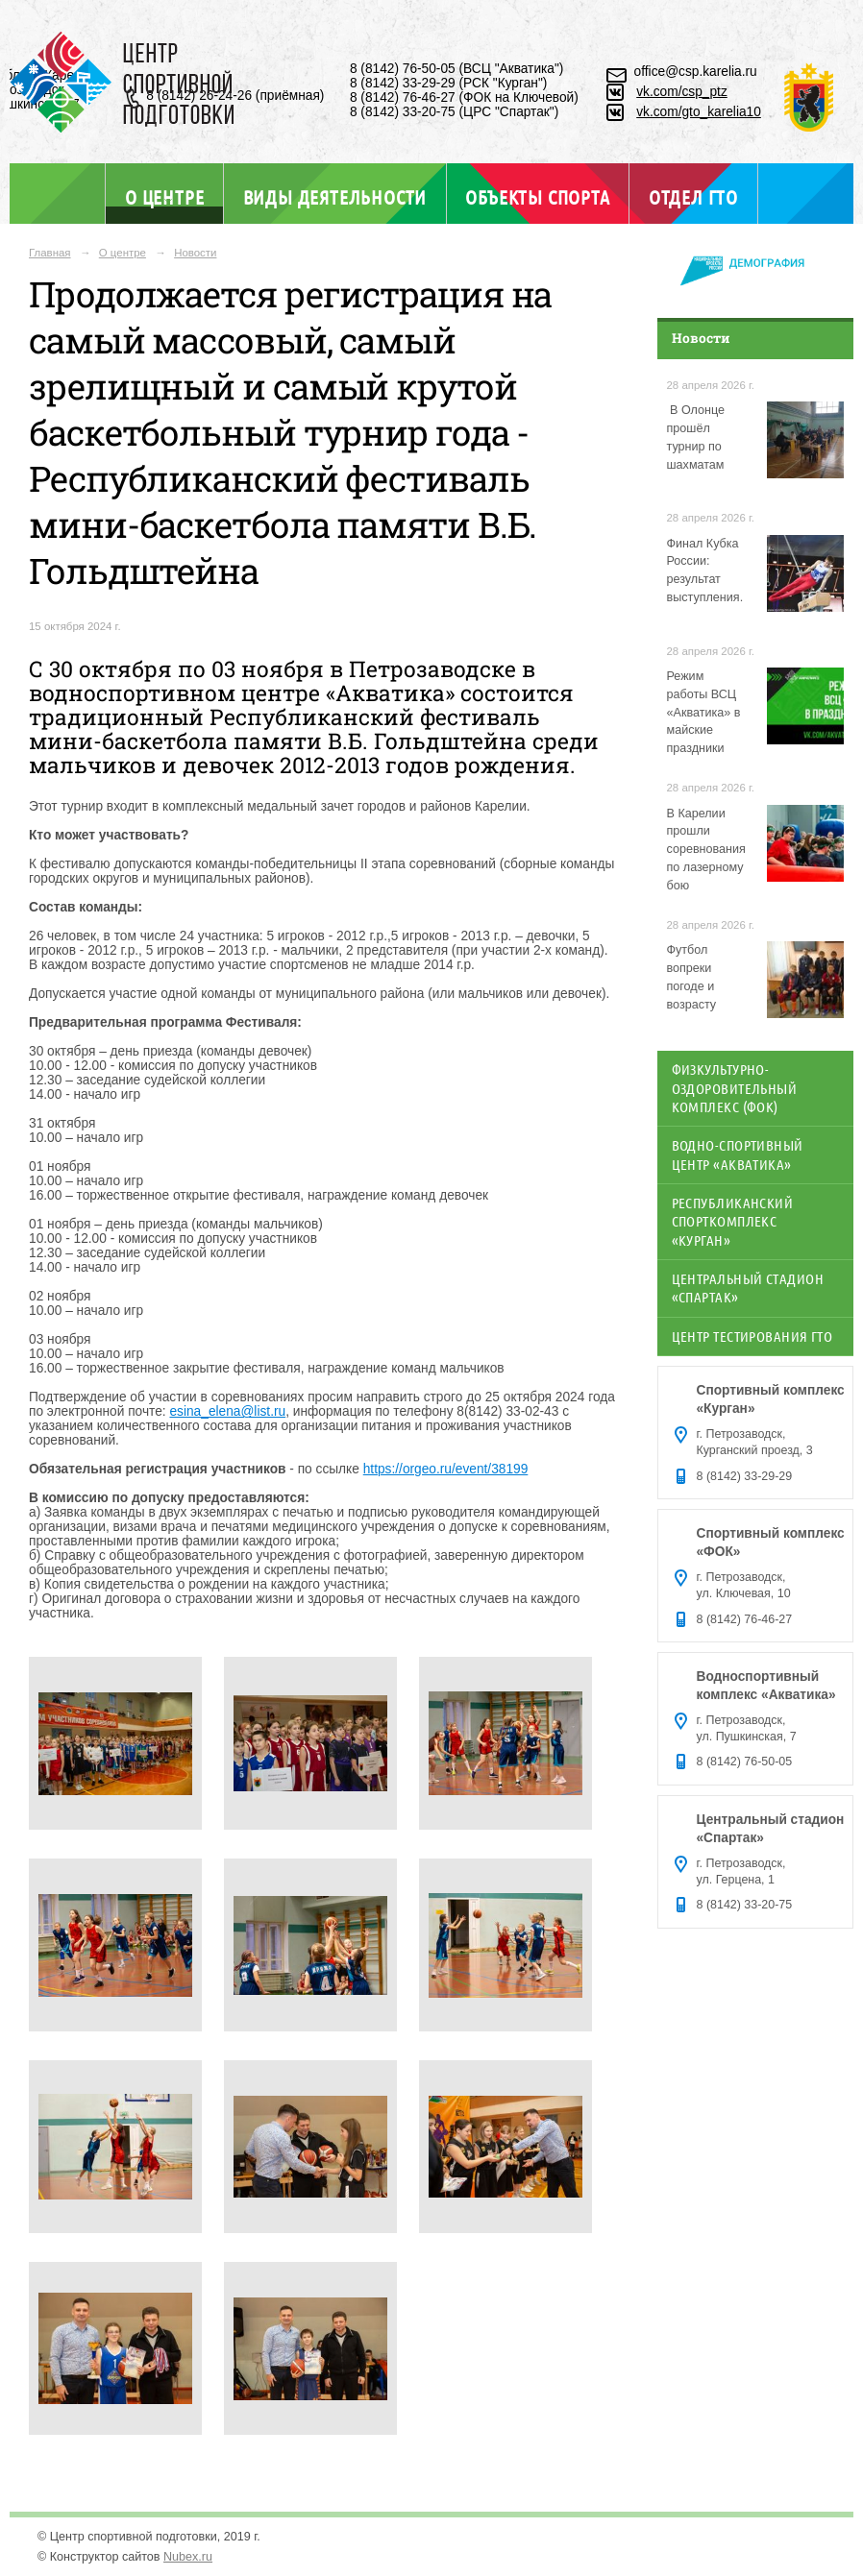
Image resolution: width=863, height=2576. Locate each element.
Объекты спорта (537, 196)
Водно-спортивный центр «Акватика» (737, 1154)
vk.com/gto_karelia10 (698, 112)
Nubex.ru (187, 2557)
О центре (164, 196)
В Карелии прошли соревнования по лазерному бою (706, 850)
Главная (50, 252)
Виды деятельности (335, 196)
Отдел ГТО (693, 196)
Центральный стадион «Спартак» (748, 1287)
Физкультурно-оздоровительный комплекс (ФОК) (735, 1087)
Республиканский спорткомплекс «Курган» (733, 1221)
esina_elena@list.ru (227, 1411)
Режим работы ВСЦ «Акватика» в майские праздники (704, 712)
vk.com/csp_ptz (681, 92)
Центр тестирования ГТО (752, 1336)
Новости (195, 252)
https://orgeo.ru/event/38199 (446, 1469)
